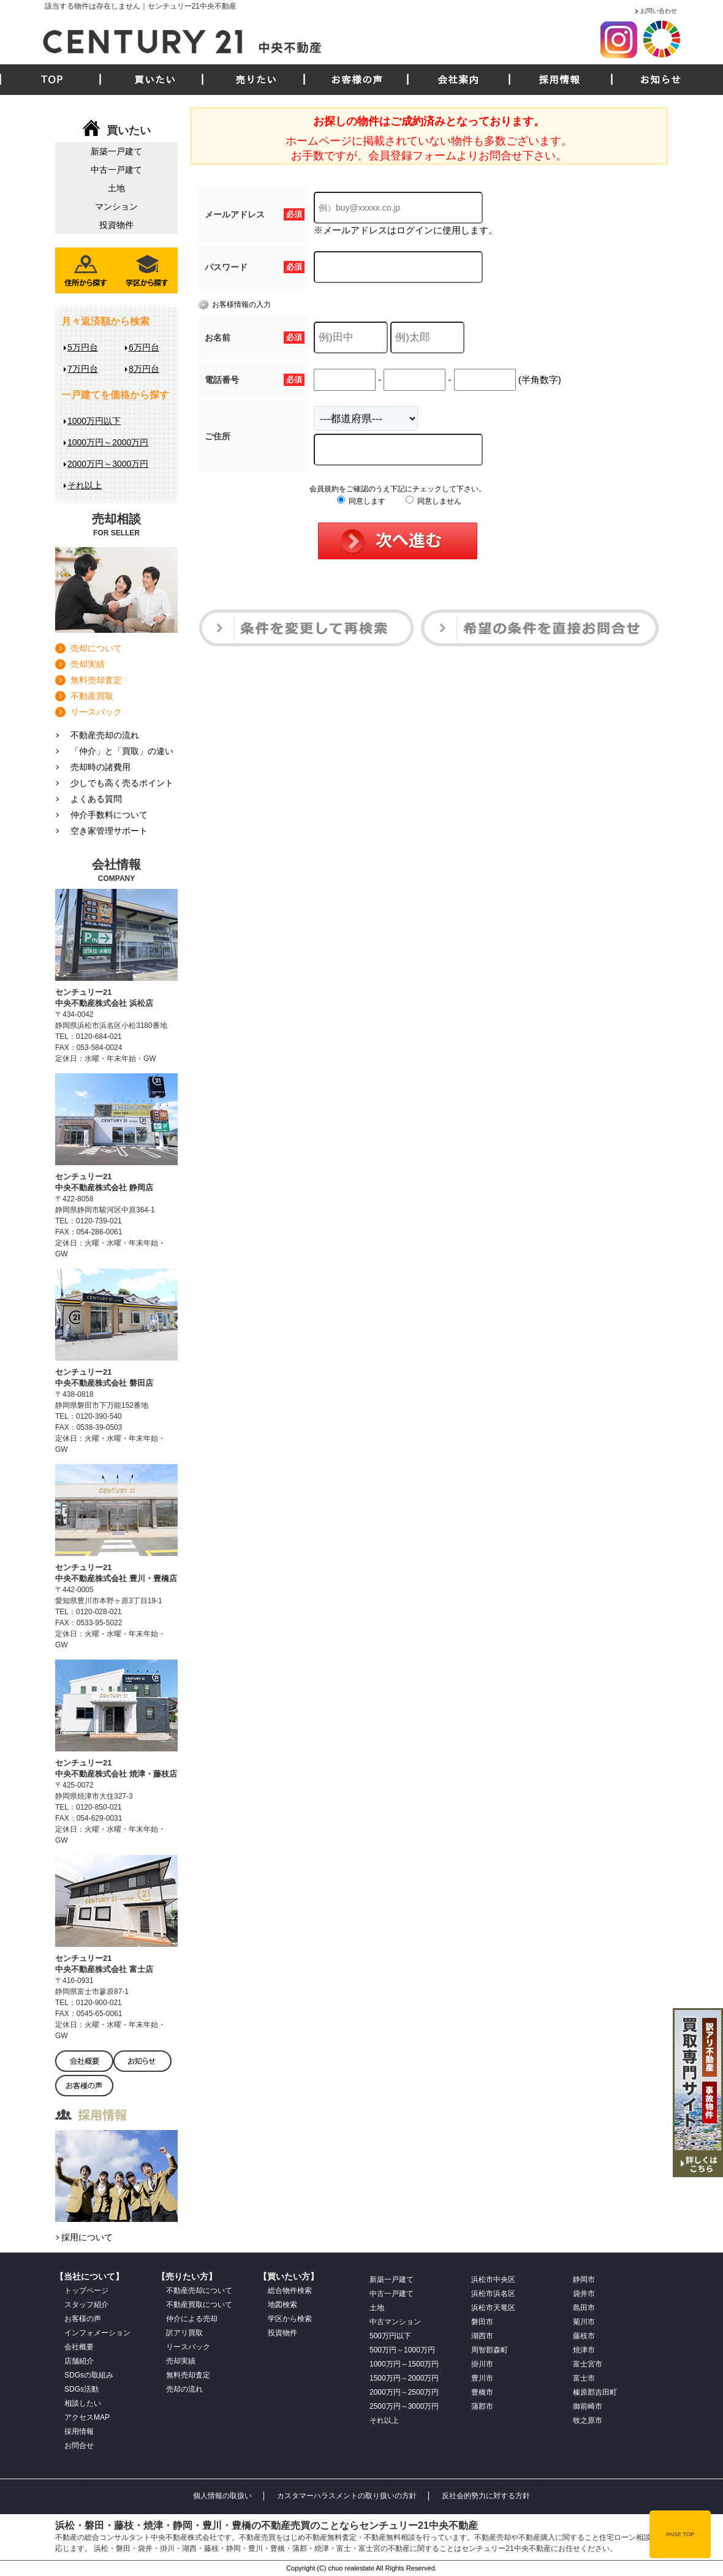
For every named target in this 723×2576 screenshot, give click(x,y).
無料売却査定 (96, 680)
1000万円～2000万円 (107, 442)
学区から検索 (290, 2318)
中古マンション (395, 2321)
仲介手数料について (109, 815)
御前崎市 (587, 2406)
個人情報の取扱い (222, 2495)
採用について (87, 2237)
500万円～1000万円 (402, 2350)
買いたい (155, 80)
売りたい (256, 80)
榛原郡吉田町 (595, 2392)
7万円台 (82, 369)
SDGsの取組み (88, 2375)
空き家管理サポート (109, 831)
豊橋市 (482, 2392)
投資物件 (116, 225)
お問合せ (79, 2445)
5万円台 (82, 347)
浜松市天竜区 (493, 2307)
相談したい (82, 2403)
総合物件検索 (290, 2290)
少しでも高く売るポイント (121, 783)
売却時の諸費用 (100, 767)
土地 (116, 188)
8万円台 (144, 369)
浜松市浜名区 (493, 2293)
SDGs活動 (81, 2389)
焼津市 (584, 2350)
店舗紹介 (79, 2361)
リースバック (96, 712)
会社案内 (458, 80)
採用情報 (559, 80)
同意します (361, 501)
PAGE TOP (680, 2534)
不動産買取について (199, 2304)
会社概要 (79, 2347)
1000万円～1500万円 (404, 2364)
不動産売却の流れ (104, 735)
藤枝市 (584, 2336)
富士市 (584, 2378)
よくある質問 (96, 799)
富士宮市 (587, 2364)
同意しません (433, 501)
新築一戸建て (116, 151)
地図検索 (282, 2304)
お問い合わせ (658, 10)
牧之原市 (587, 2420)
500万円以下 (390, 2336)
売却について (96, 648)
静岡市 (584, 2279)
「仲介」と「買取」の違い (121, 751)
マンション (116, 206)
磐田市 (482, 2321)
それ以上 (84, 485)
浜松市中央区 (493, 2279)
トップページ (86, 2290)
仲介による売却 (192, 2318)
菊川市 (584, 2321)
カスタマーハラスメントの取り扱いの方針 (347, 2495)
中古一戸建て (116, 170)
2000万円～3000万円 (107, 464)
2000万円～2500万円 (404, 2392)
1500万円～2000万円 (404, 2378)
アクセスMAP (87, 2417)
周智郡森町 (489, 2350)
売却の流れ (184, 2389)
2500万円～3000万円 (404, 2406)
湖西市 (482, 2336)
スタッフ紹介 (86, 2304)
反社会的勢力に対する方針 (486, 2495)
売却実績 (87, 664)
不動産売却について (199, 2290)
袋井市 (584, 2293)
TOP (52, 80)
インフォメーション (97, 2333)
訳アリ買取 (184, 2333)
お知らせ (660, 80)
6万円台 (144, 347)
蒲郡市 (482, 2406)
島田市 (584, 2307)
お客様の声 (357, 80)
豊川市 (482, 2378)
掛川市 (482, 2364)
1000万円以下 (94, 421)
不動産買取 (91, 696)
